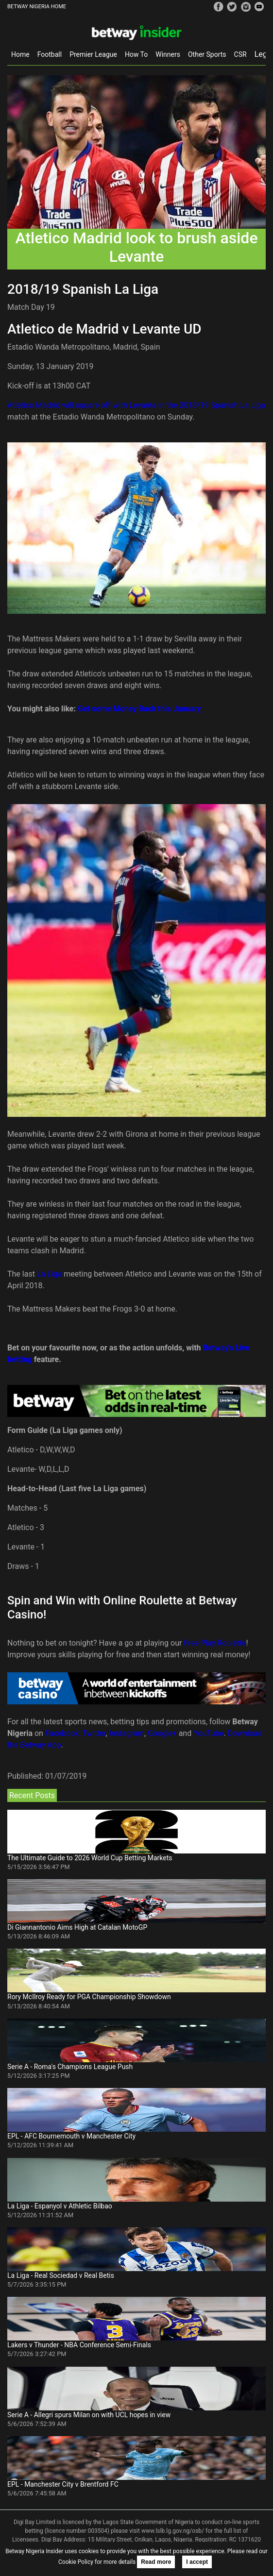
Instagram (126, 1733)
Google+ (162, 1733)
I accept (197, 2562)
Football (49, 54)
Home (20, 54)
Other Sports (207, 54)
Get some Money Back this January (139, 708)
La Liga (49, 1274)
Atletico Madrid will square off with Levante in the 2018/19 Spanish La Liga (136, 405)
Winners (167, 54)
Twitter (93, 1733)
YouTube (208, 1733)
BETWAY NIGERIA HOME (36, 6)
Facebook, (63, 1733)
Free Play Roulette (215, 1643)
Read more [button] (156, 2562)
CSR (240, 54)
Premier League (93, 54)
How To (136, 54)
